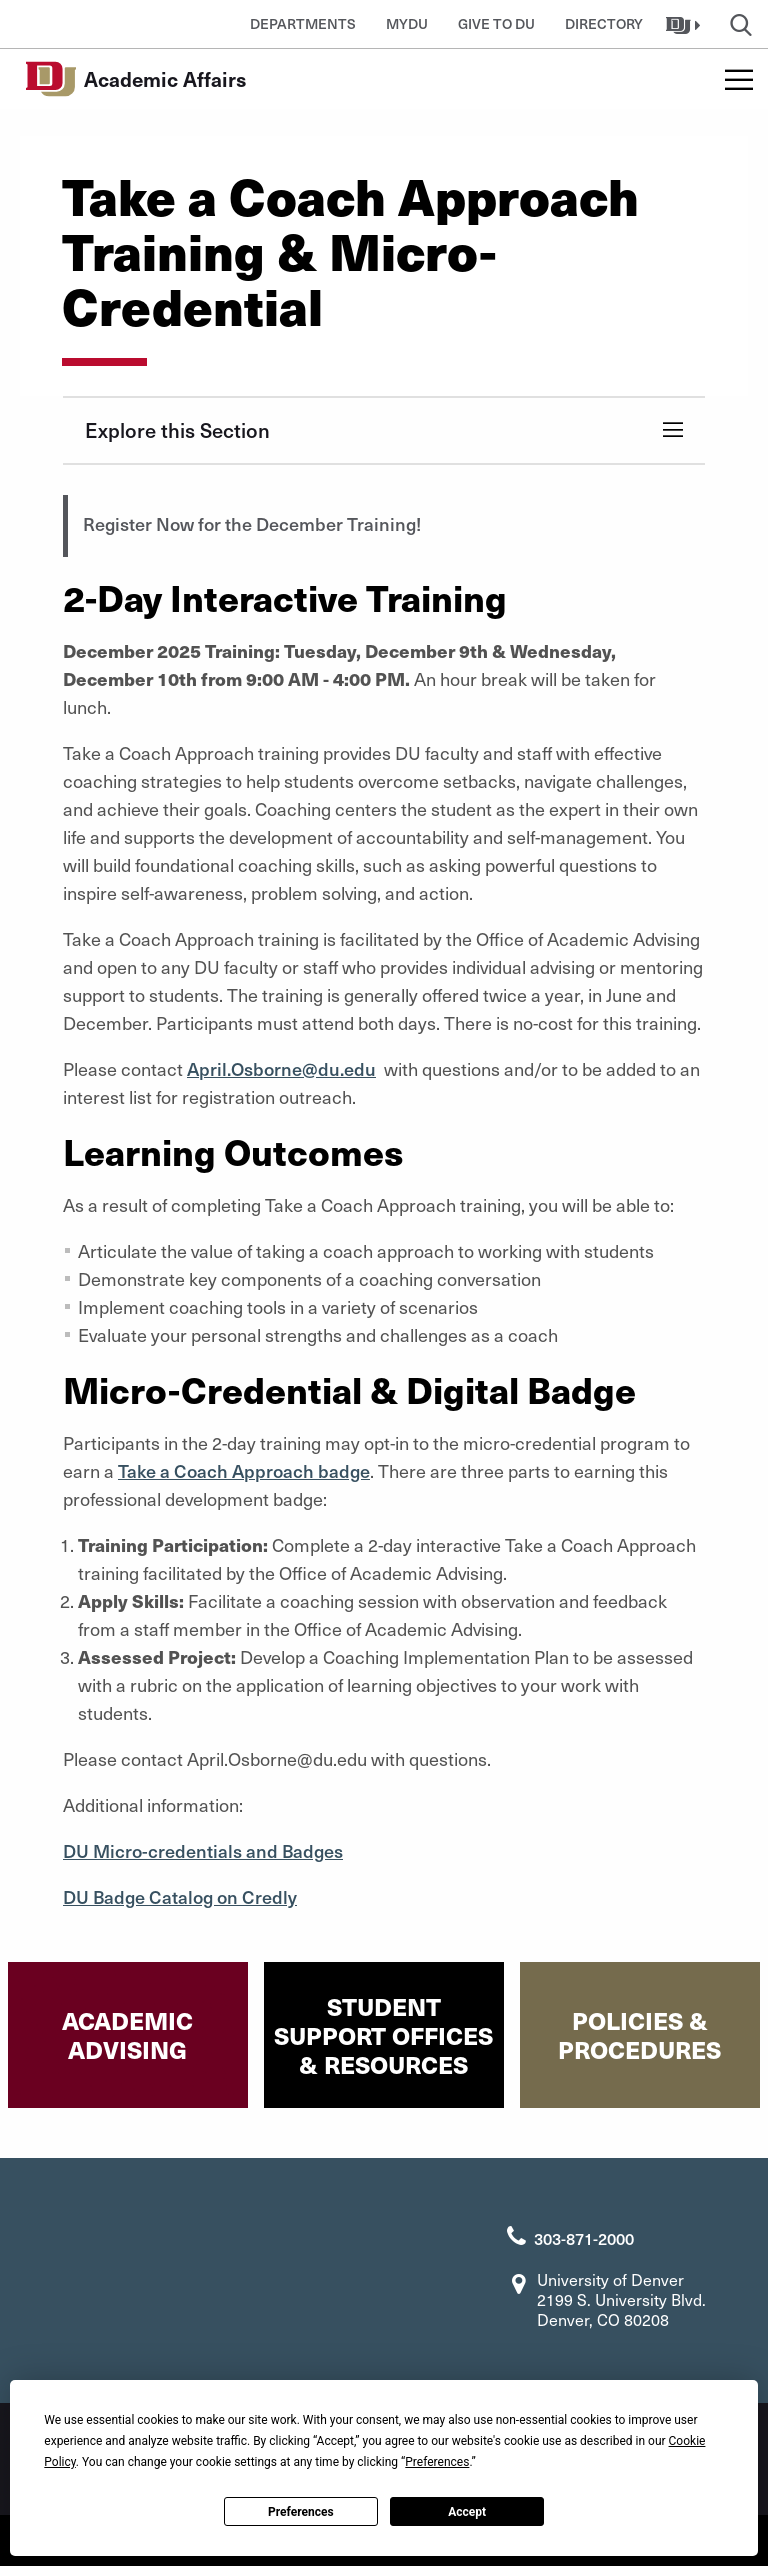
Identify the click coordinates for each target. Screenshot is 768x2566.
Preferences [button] (437, 2462)
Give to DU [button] (496, 23)
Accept (467, 2512)
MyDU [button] (407, 23)
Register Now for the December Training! (252, 523)
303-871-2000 (584, 2238)
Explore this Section (177, 430)
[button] (685, 24)
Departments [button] (303, 23)
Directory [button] (604, 23)
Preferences (301, 2512)
